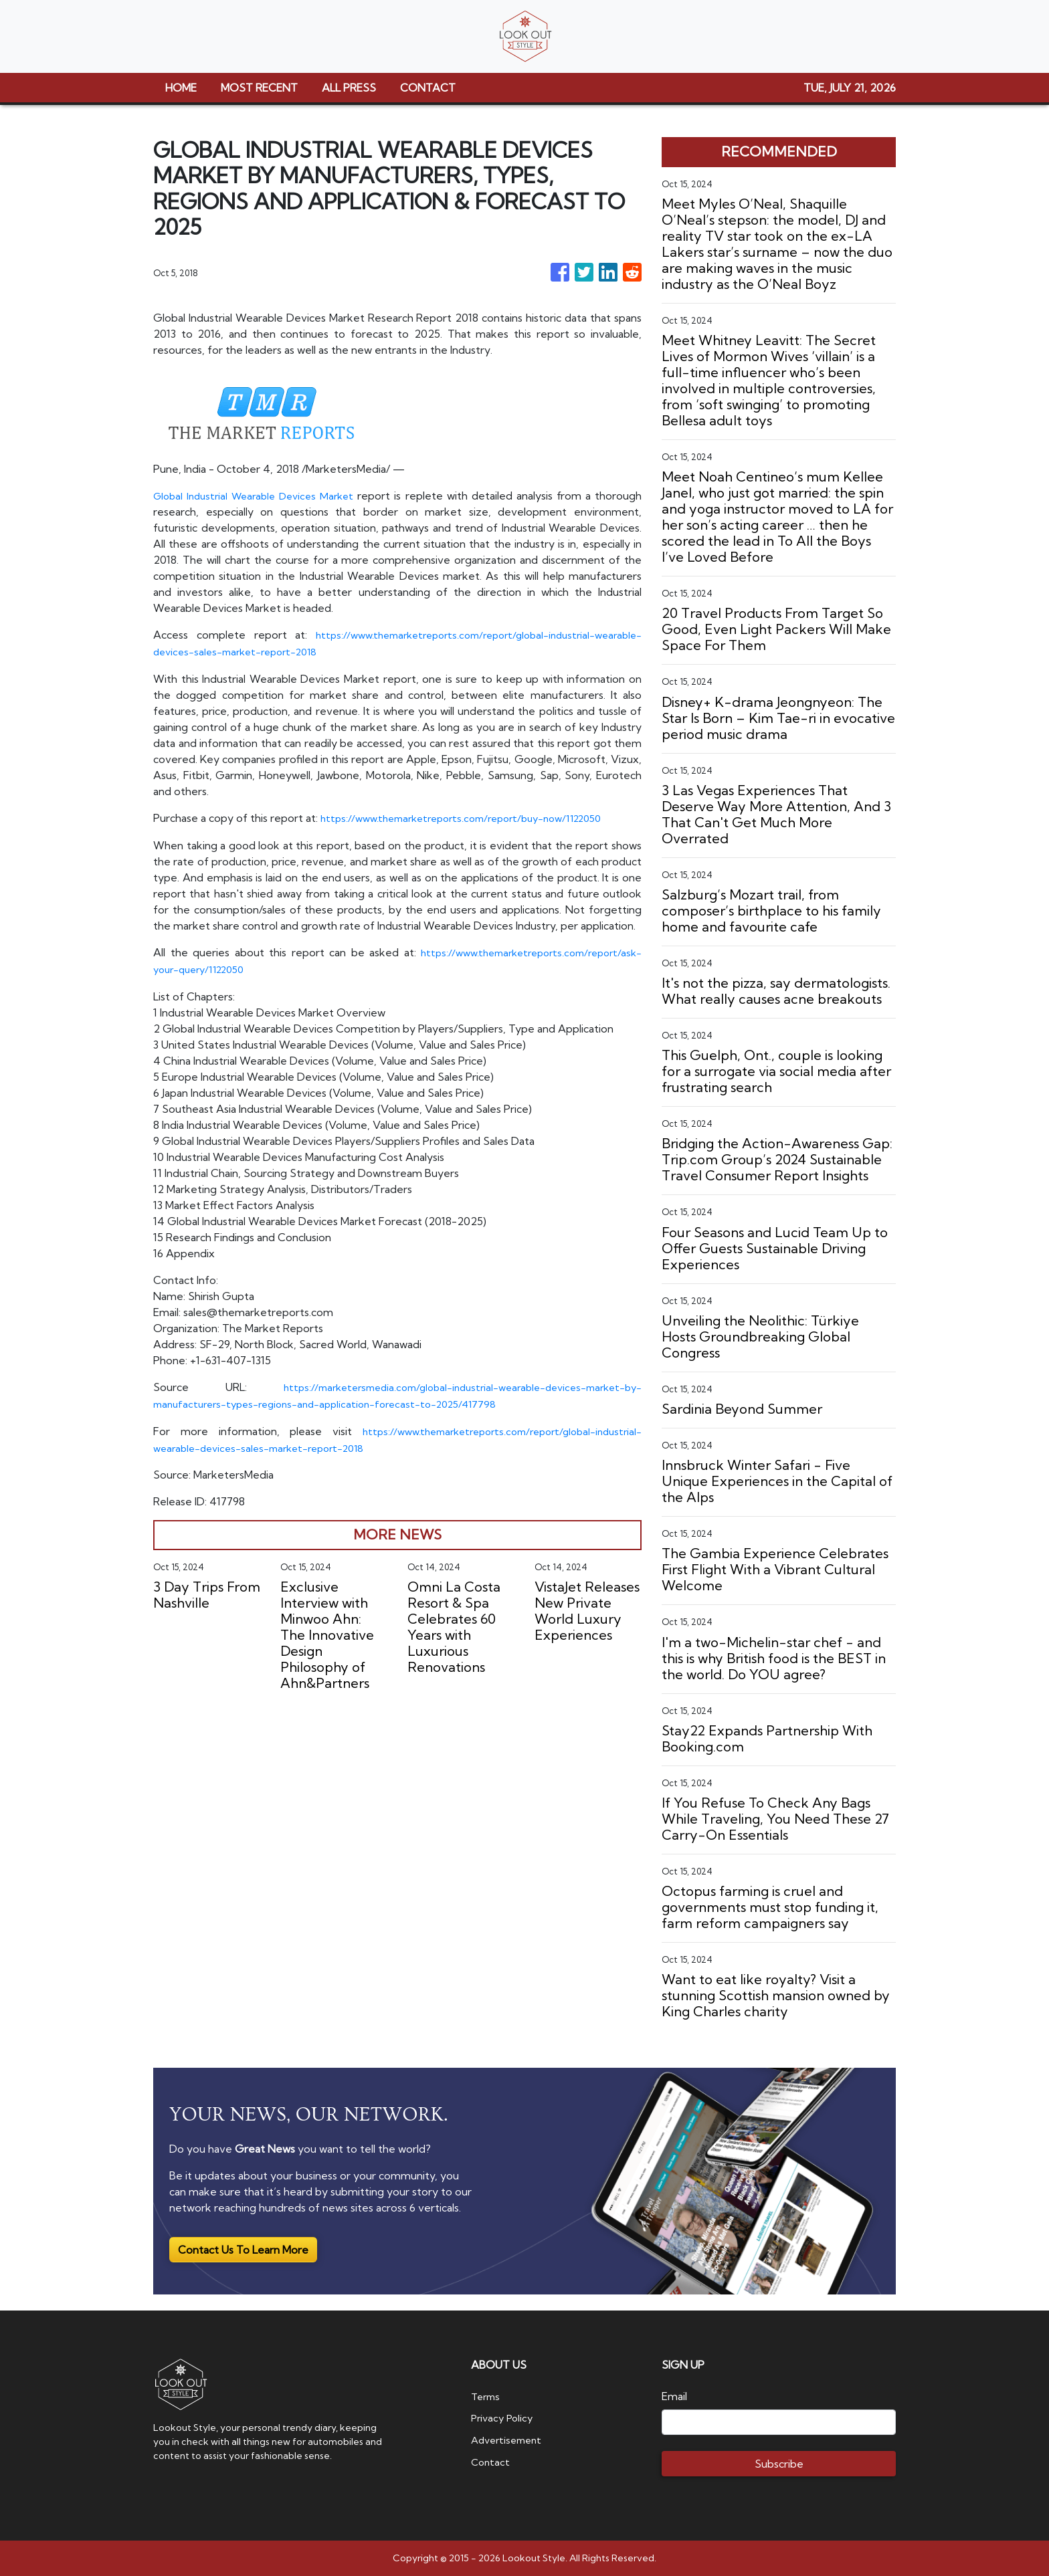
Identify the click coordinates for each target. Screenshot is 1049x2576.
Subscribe (779, 2463)
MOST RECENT (259, 87)
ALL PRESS (349, 87)
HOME (181, 87)
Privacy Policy (504, 2417)
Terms (487, 2396)
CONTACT (428, 87)
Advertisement (509, 2439)
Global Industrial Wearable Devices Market (258, 495)
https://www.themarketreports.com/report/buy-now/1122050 (474, 816)
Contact (491, 2460)
